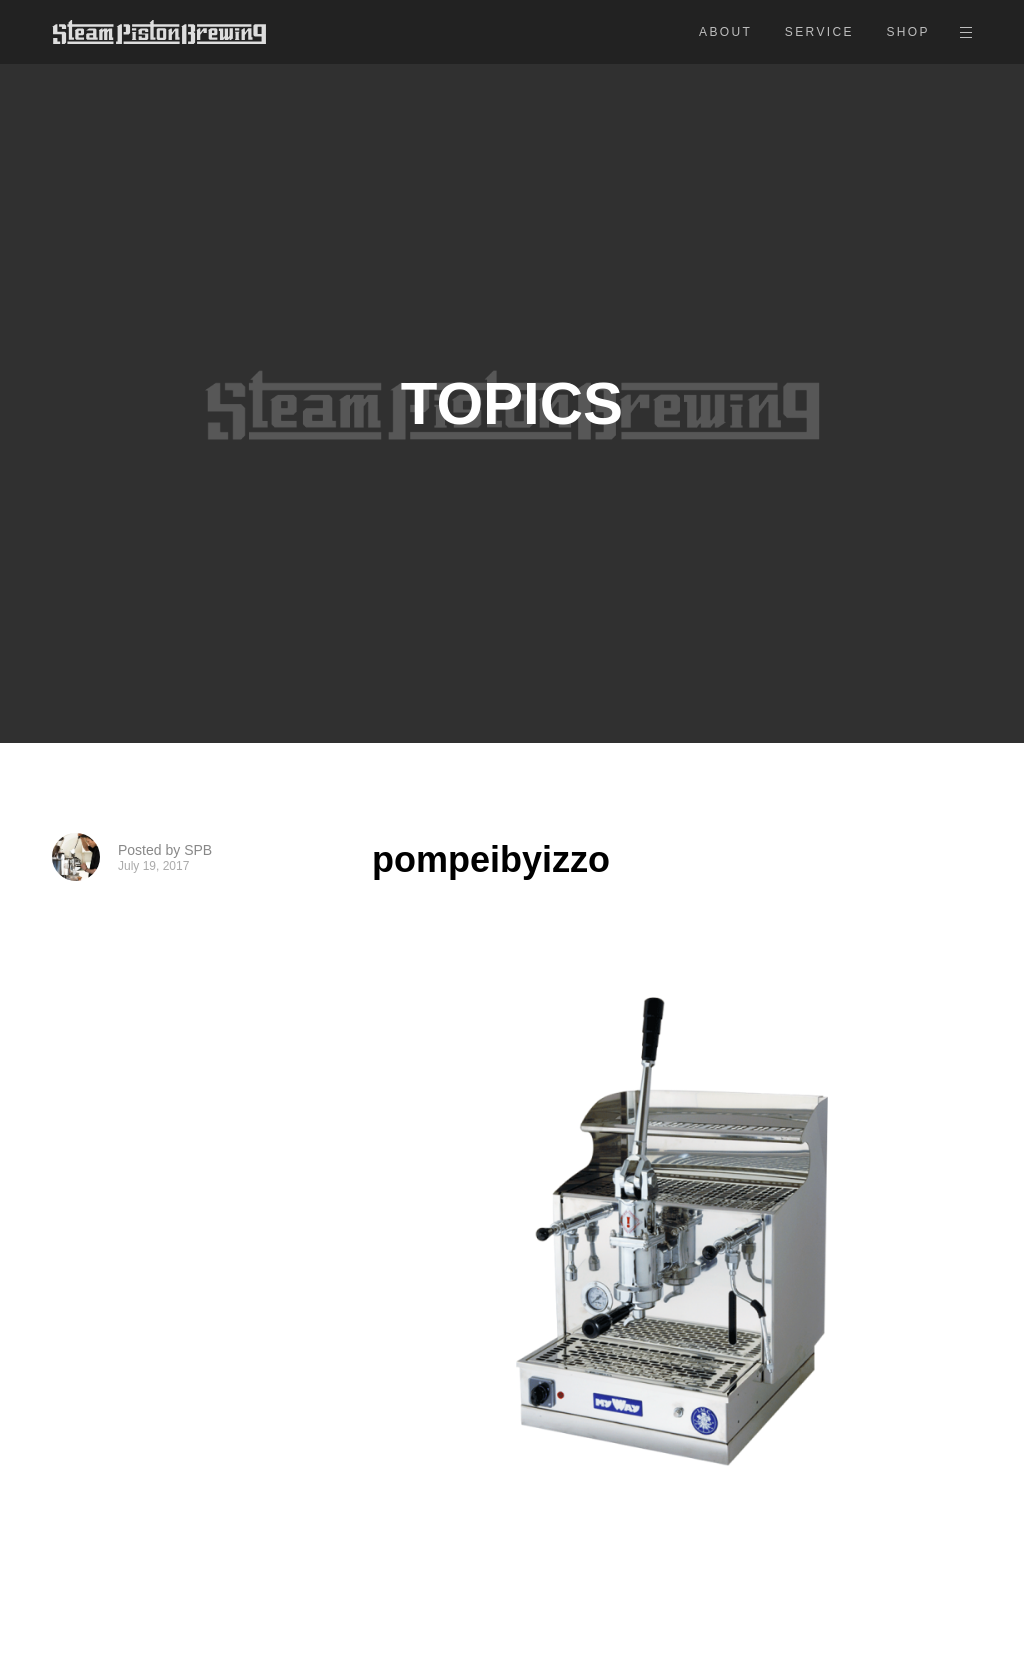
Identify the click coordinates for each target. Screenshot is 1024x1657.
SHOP (908, 32)
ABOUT (725, 32)
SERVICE (819, 32)
